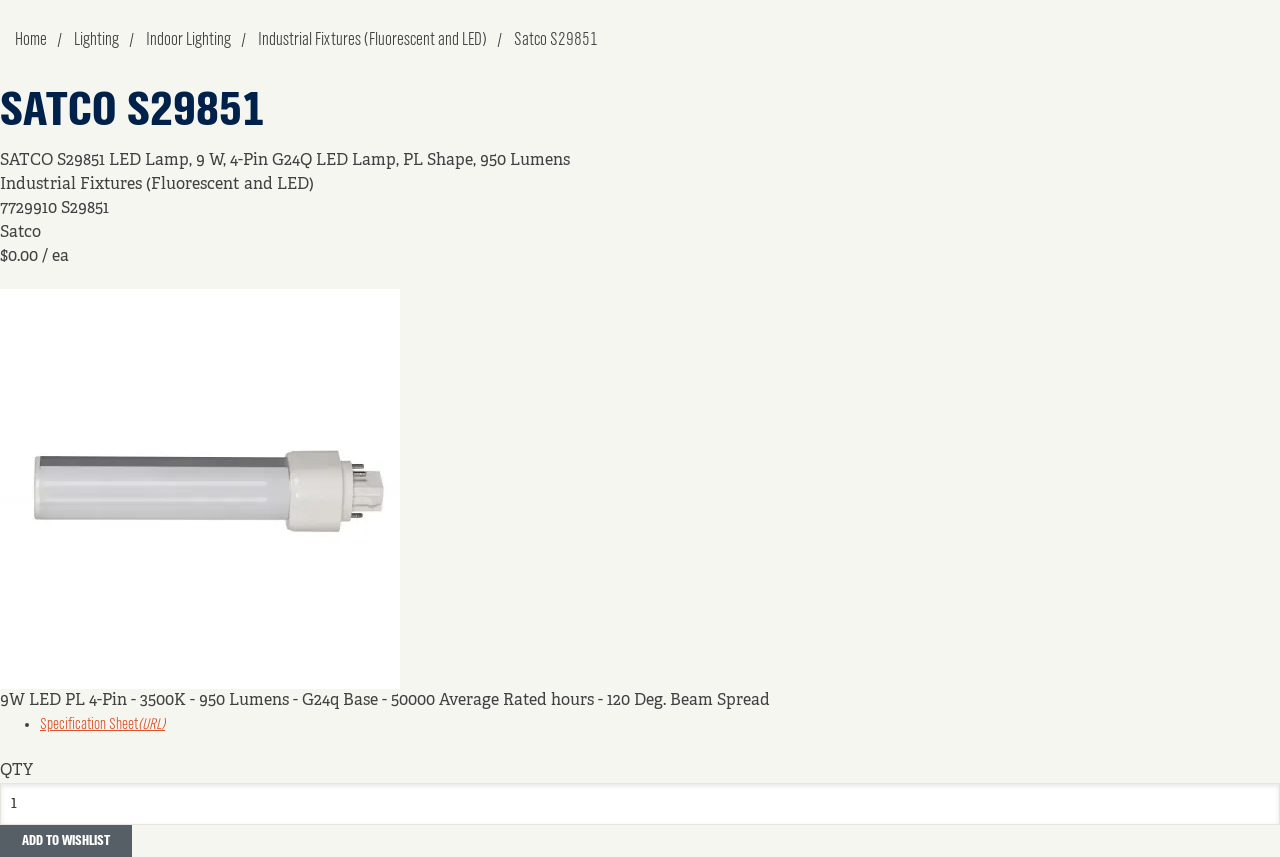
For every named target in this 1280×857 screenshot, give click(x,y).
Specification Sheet (102, 725)
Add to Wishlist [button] (66, 841)
